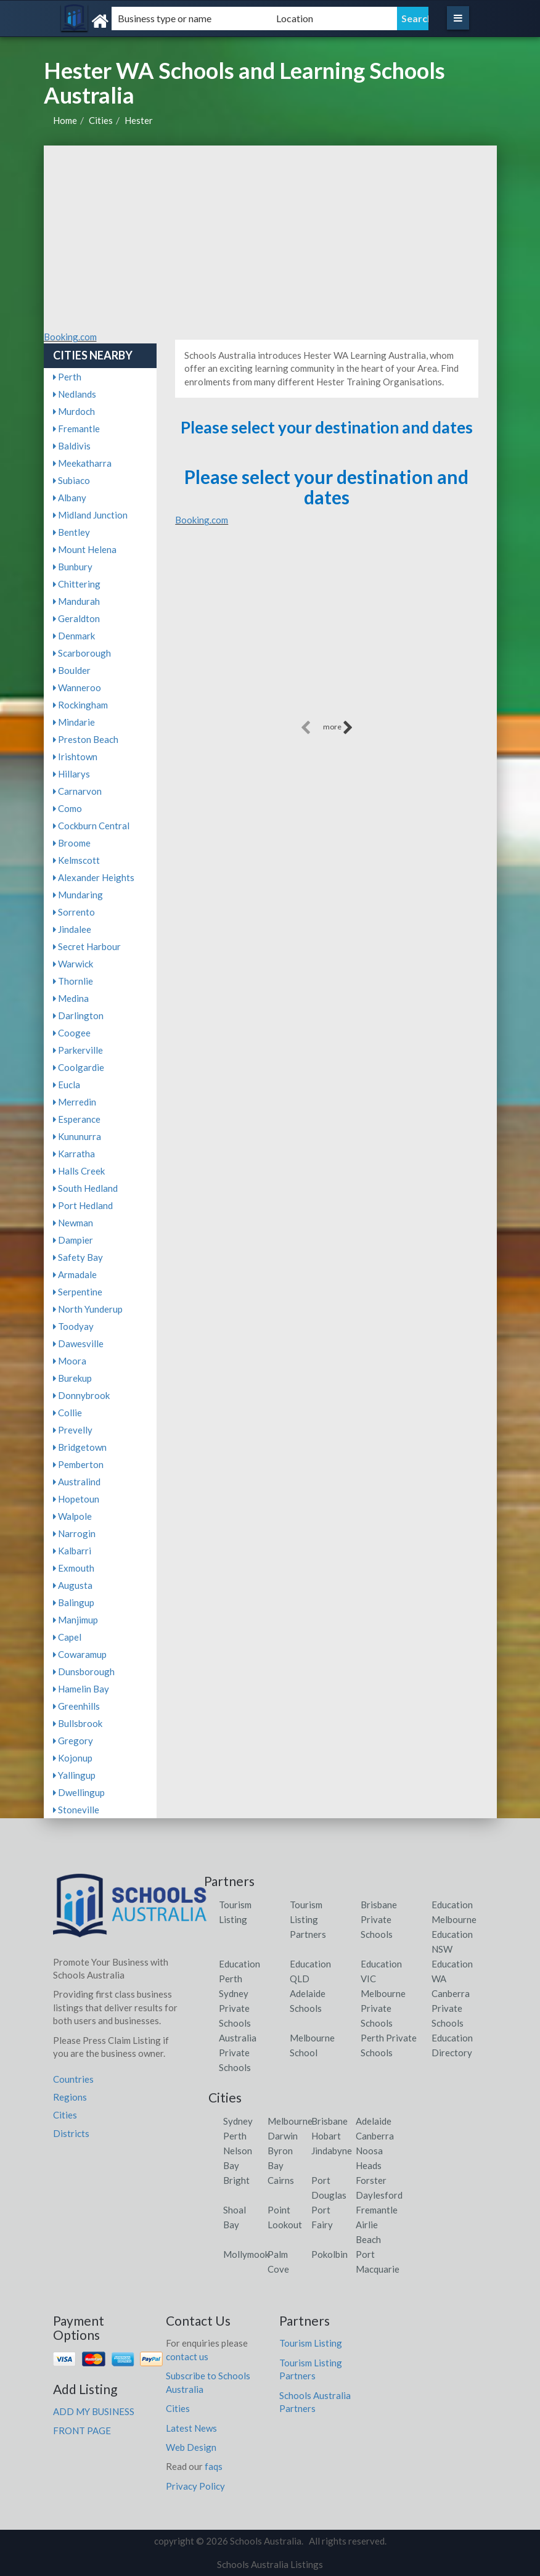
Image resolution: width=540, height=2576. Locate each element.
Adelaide (373, 2121)
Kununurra (77, 1136)
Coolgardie (78, 1067)
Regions (70, 2096)
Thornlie (73, 981)
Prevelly (72, 1429)
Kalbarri (72, 1550)
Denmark (74, 635)
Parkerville (78, 1050)
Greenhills (76, 1706)
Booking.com (70, 336)
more (338, 727)
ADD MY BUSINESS (93, 2411)
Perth (67, 376)
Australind (76, 1481)
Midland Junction (90, 514)
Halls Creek (79, 1170)
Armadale (75, 1274)
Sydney (238, 2121)
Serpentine (77, 1291)
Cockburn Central (91, 825)
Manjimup (75, 1619)
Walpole (72, 1516)
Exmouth (73, 1567)
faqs (214, 2466)
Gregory (73, 1740)
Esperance (76, 1119)
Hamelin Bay (81, 1688)
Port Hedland (83, 1205)
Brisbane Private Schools (379, 1919)
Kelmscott (76, 860)
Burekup (72, 1378)
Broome (72, 842)
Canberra (375, 2135)
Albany (69, 497)
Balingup (73, 1602)
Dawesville (78, 1343)
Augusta (72, 1585)
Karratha (74, 1153)
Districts (71, 2133)
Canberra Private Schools (451, 2008)
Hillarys (71, 773)
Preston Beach (85, 739)
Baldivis (72, 445)
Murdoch (74, 411)
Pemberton (78, 1464)
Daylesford (379, 2195)
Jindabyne (331, 2150)
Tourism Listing (310, 2342)
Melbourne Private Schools (383, 2008)
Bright (236, 2180)
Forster (371, 2180)
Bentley (71, 532)
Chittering (76, 583)
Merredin (74, 1101)
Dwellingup (79, 1792)
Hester (139, 120)
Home (65, 120)
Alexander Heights (93, 877)
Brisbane (329, 2121)
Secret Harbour (87, 946)
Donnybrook (81, 1395)
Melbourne (290, 2121)
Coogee (72, 1032)
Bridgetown (80, 1447)
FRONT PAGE (82, 2430)
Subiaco (71, 480)
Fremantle (76, 428)
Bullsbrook (77, 1723)
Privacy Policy (195, 2486)
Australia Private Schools (237, 2052)
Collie (67, 1412)
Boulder (72, 670)
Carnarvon (77, 791)
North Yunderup (88, 1309)
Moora (69, 1360)
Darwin (283, 2135)
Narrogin (74, 1533)
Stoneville (76, 1809)
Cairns (281, 2180)
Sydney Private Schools (235, 2008)
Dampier (73, 1239)
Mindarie (74, 722)
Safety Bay (78, 1257)
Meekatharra (82, 463)
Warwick (73, 963)
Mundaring (78, 894)
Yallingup (74, 1775)
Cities (101, 120)
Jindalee (72, 929)
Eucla (66, 1084)
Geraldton (76, 618)
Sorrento (74, 911)
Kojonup (72, 1757)
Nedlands (74, 394)
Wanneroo (77, 687)
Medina (71, 998)
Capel (67, 1637)
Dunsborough (84, 1671)
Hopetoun (76, 1498)
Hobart (326, 2135)
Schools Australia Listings (270, 2564)
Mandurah (76, 601)
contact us (187, 2356)
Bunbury (72, 566)
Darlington (78, 1015)
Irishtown (75, 756)
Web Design (191, 2447)
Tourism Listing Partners (308, 1919)
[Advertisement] (270, 238)
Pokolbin (329, 2254)
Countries (73, 2079)
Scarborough (82, 652)
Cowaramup (80, 1654)
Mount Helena (85, 549)
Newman (73, 1222)
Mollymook (246, 2254)
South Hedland (85, 1188)
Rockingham (80, 704)
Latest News (191, 2428)
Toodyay (73, 1326)
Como (67, 808)
